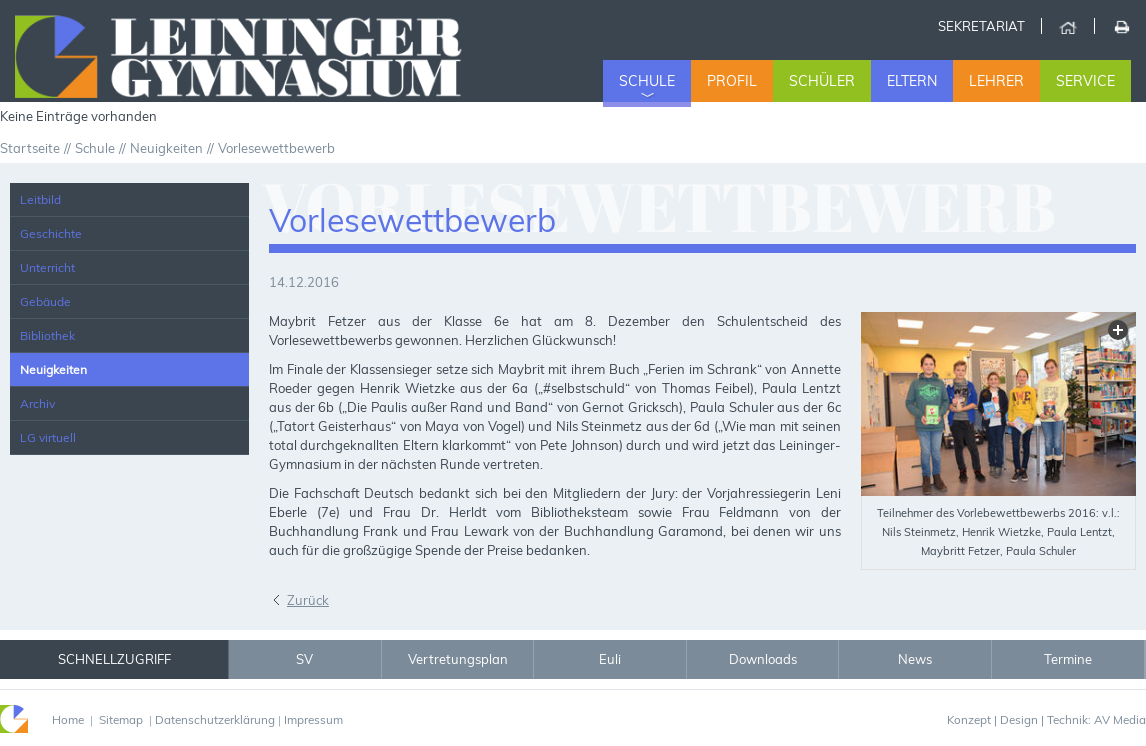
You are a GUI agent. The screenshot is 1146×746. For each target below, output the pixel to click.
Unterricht (47, 267)
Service (1085, 81)
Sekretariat (981, 26)
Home (1067, 26)
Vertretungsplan (458, 659)
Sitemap (121, 719)
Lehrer (996, 81)
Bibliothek (47, 335)
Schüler (822, 81)
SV (304, 659)
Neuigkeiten (53, 369)
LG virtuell (48, 437)
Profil (732, 81)
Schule (647, 81)
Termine (1068, 659)
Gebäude (45, 301)
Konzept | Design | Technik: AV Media (1046, 719)
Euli (610, 659)
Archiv (37, 403)
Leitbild (40, 199)
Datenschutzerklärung (215, 719)
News (915, 659)
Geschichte (51, 233)
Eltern (912, 81)
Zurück (308, 600)
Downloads (763, 659)
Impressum (313, 719)
